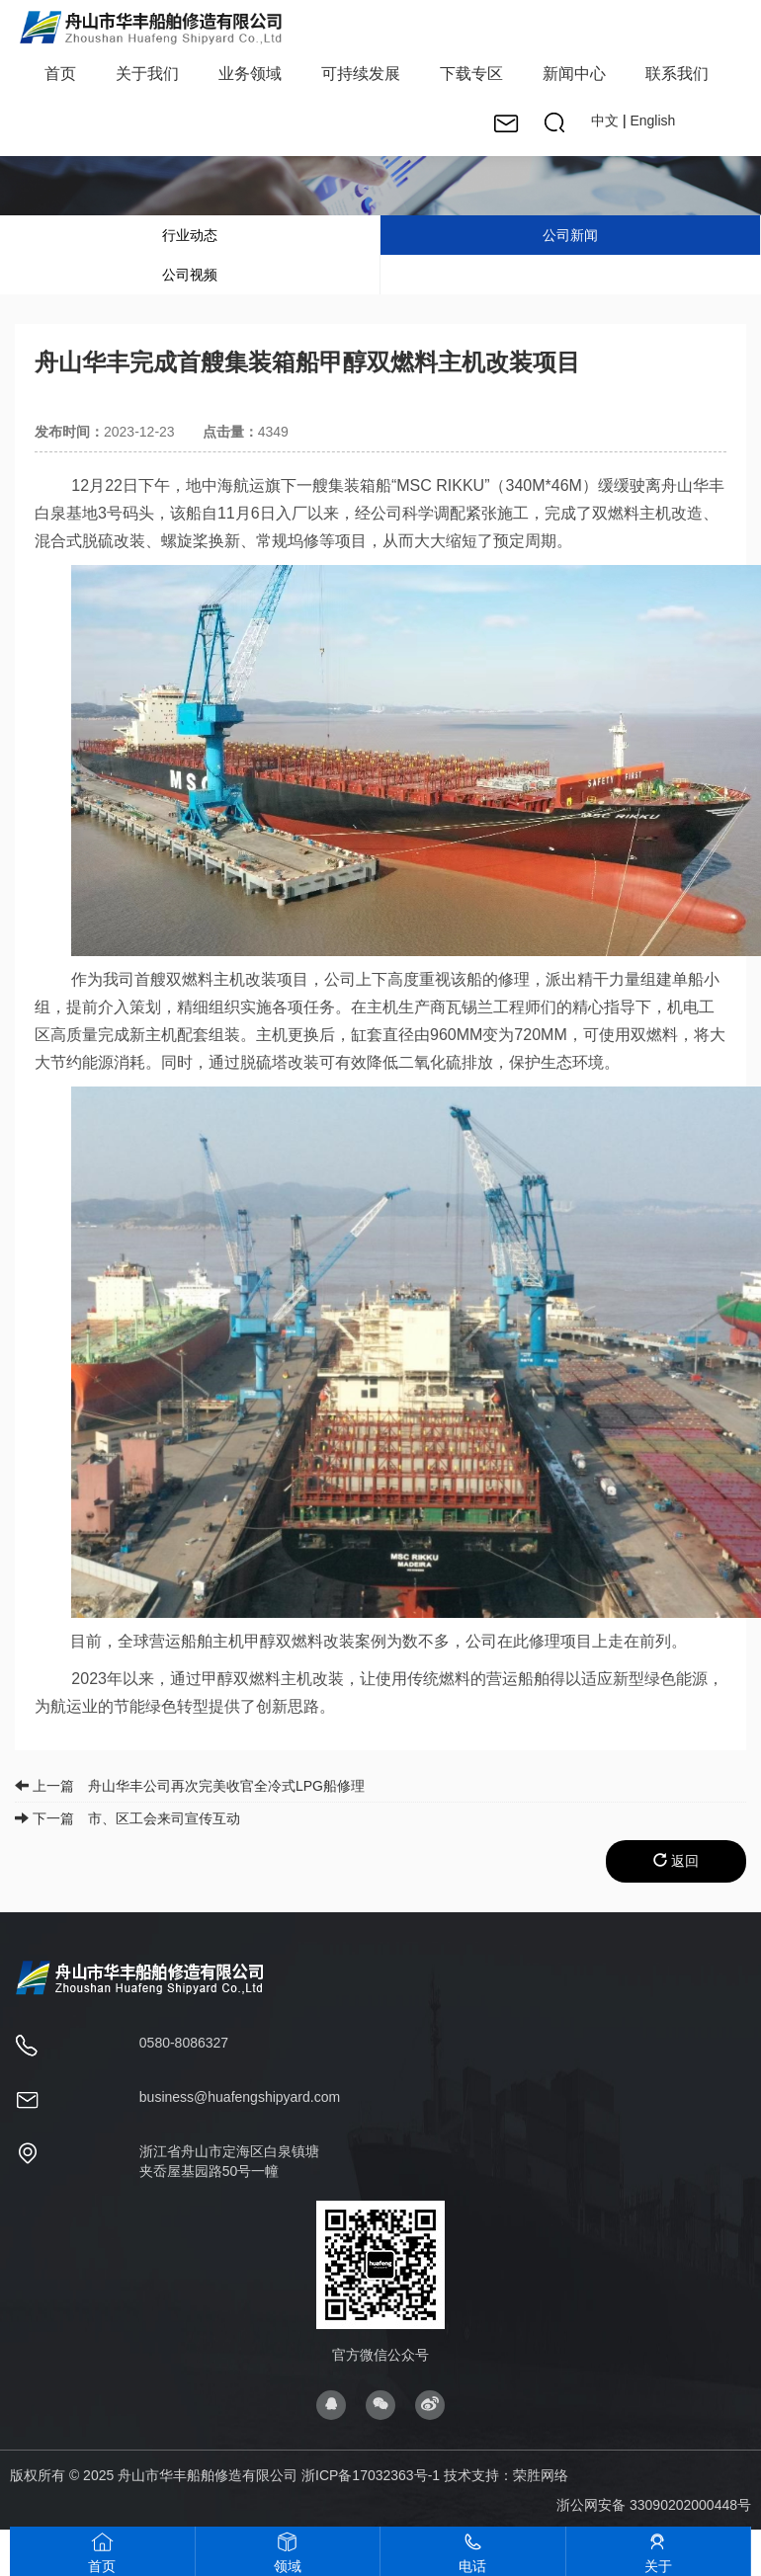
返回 (676, 1861)
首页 (60, 73)
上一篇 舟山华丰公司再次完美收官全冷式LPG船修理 (190, 1786)
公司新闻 (570, 235)
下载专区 (471, 73)
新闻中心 (574, 73)
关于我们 (147, 73)
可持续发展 (360, 73)
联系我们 (677, 73)
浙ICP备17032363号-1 (370, 2475)
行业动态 (189, 235)
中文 (605, 120)
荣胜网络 (540, 2475)
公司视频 (189, 274)
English (652, 120)
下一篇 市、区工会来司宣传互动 (127, 1818)
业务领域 (250, 73)
